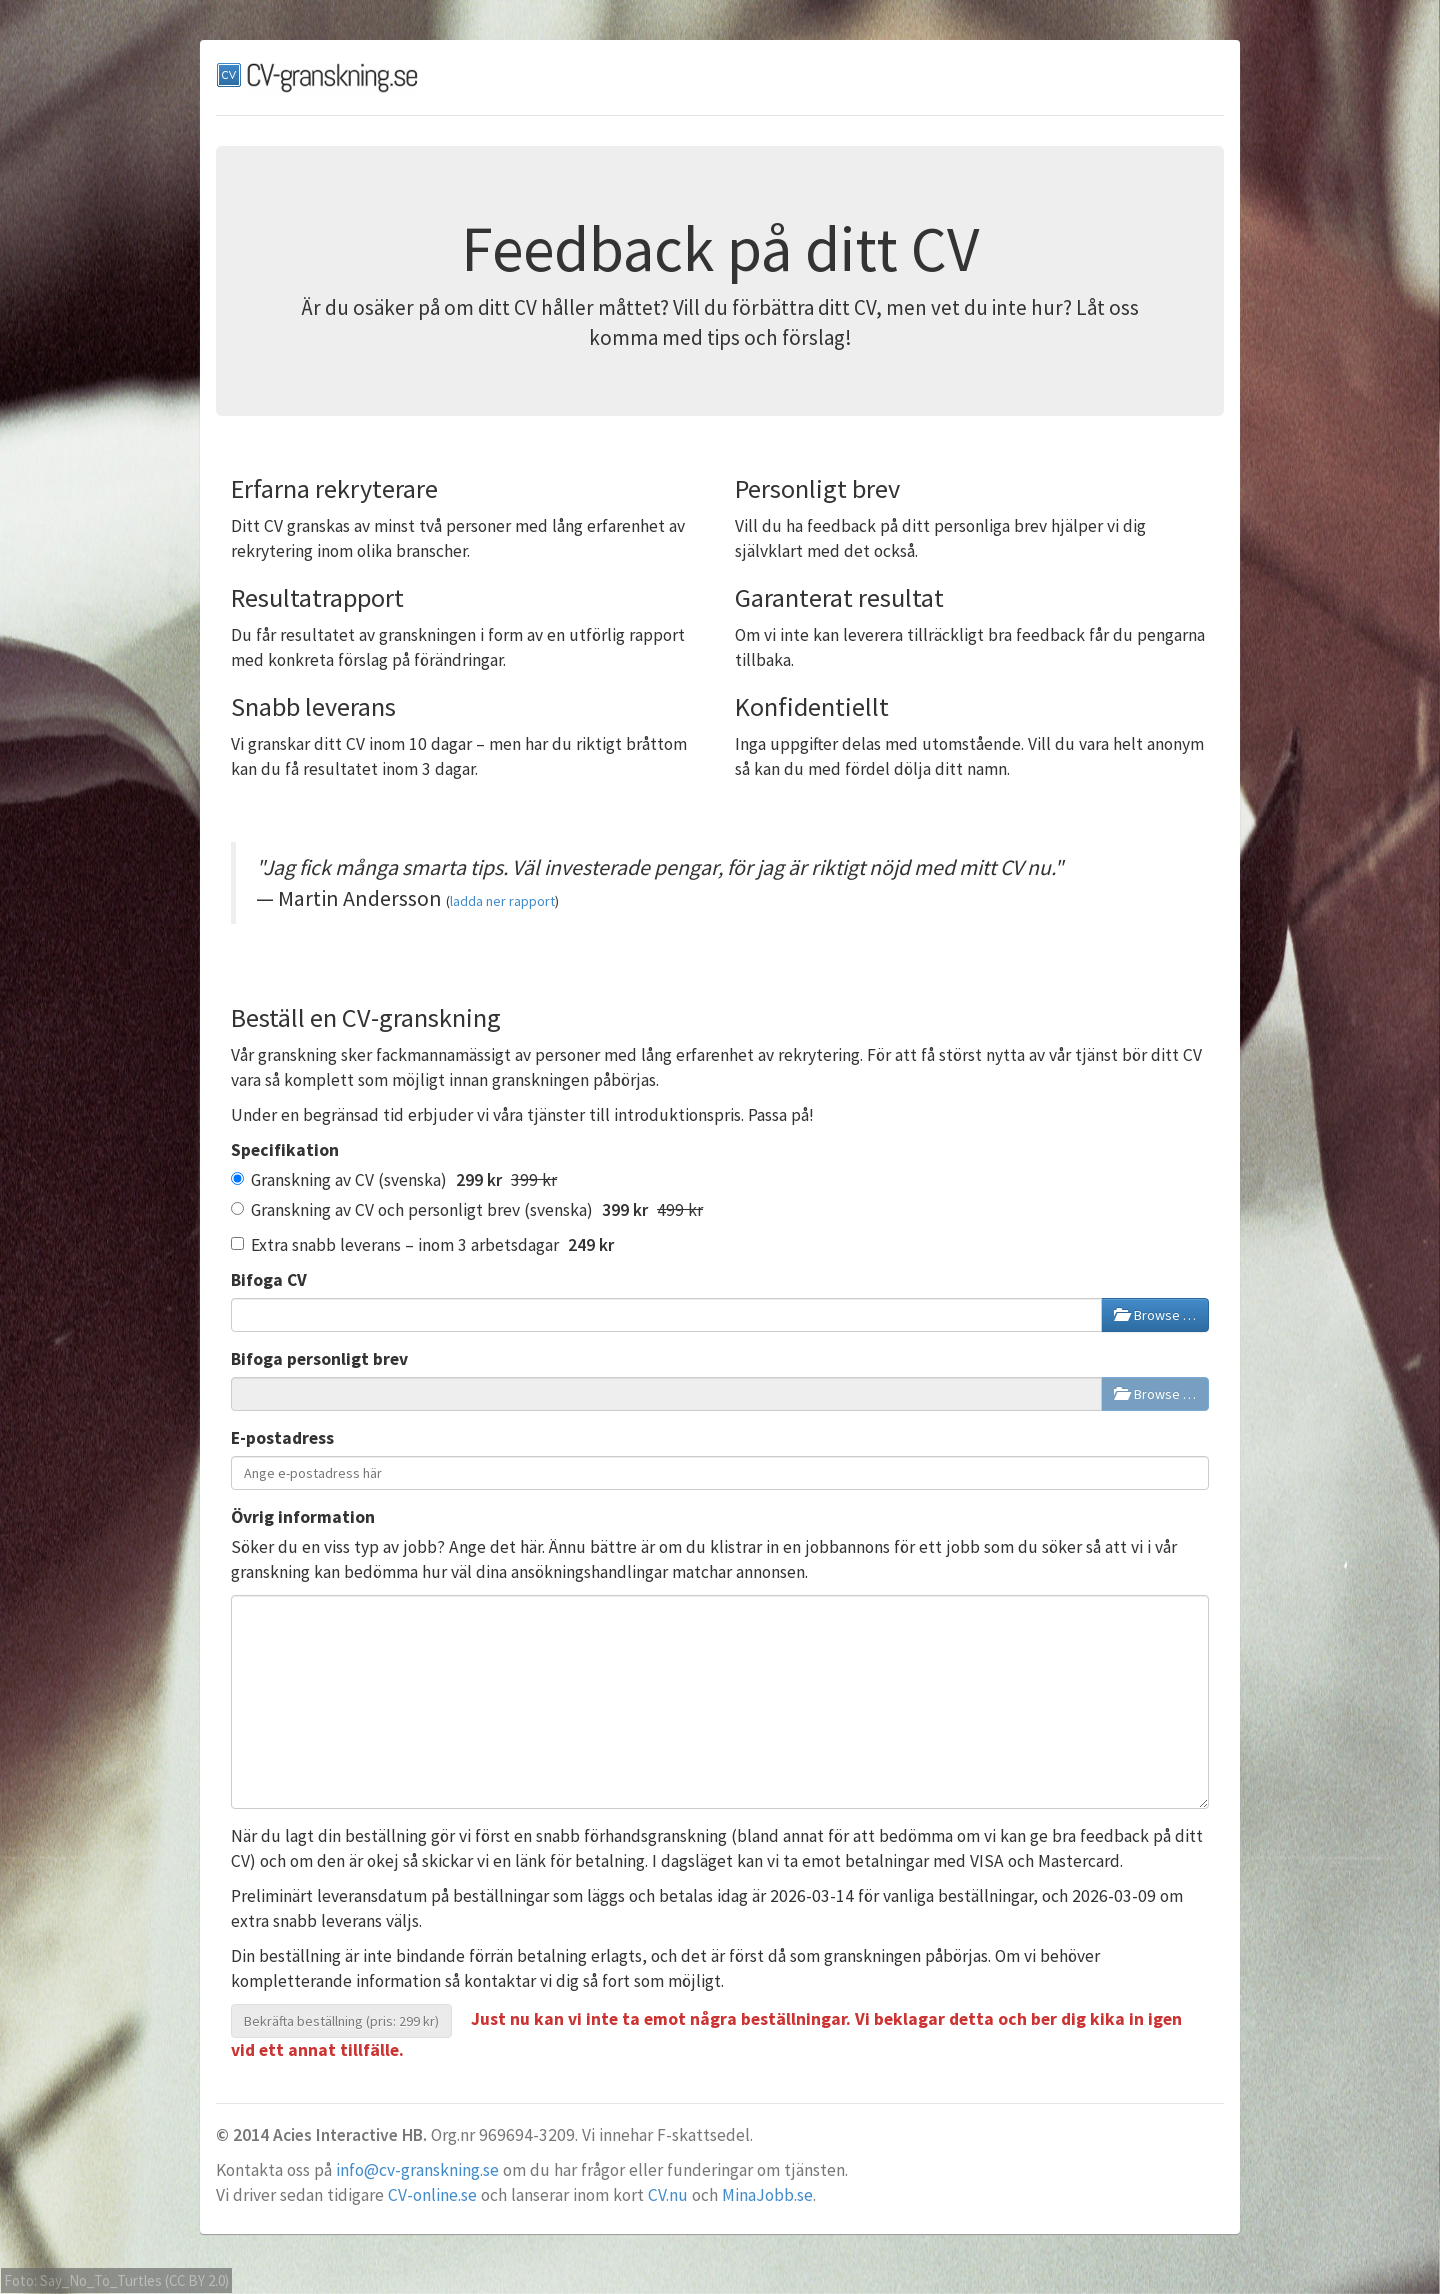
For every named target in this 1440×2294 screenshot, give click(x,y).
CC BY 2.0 (197, 2280)
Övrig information (303, 1517)
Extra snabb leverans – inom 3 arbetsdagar (422, 1245)
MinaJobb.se (767, 2195)
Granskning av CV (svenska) (394, 1180)
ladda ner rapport (502, 901)
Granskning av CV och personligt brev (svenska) (467, 1210)
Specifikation (285, 1150)
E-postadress (282, 1438)
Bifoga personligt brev (319, 1359)
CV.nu (668, 2195)
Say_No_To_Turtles (101, 2280)
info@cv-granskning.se (417, 2170)
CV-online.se (432, 2195)
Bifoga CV (269, 1280)
